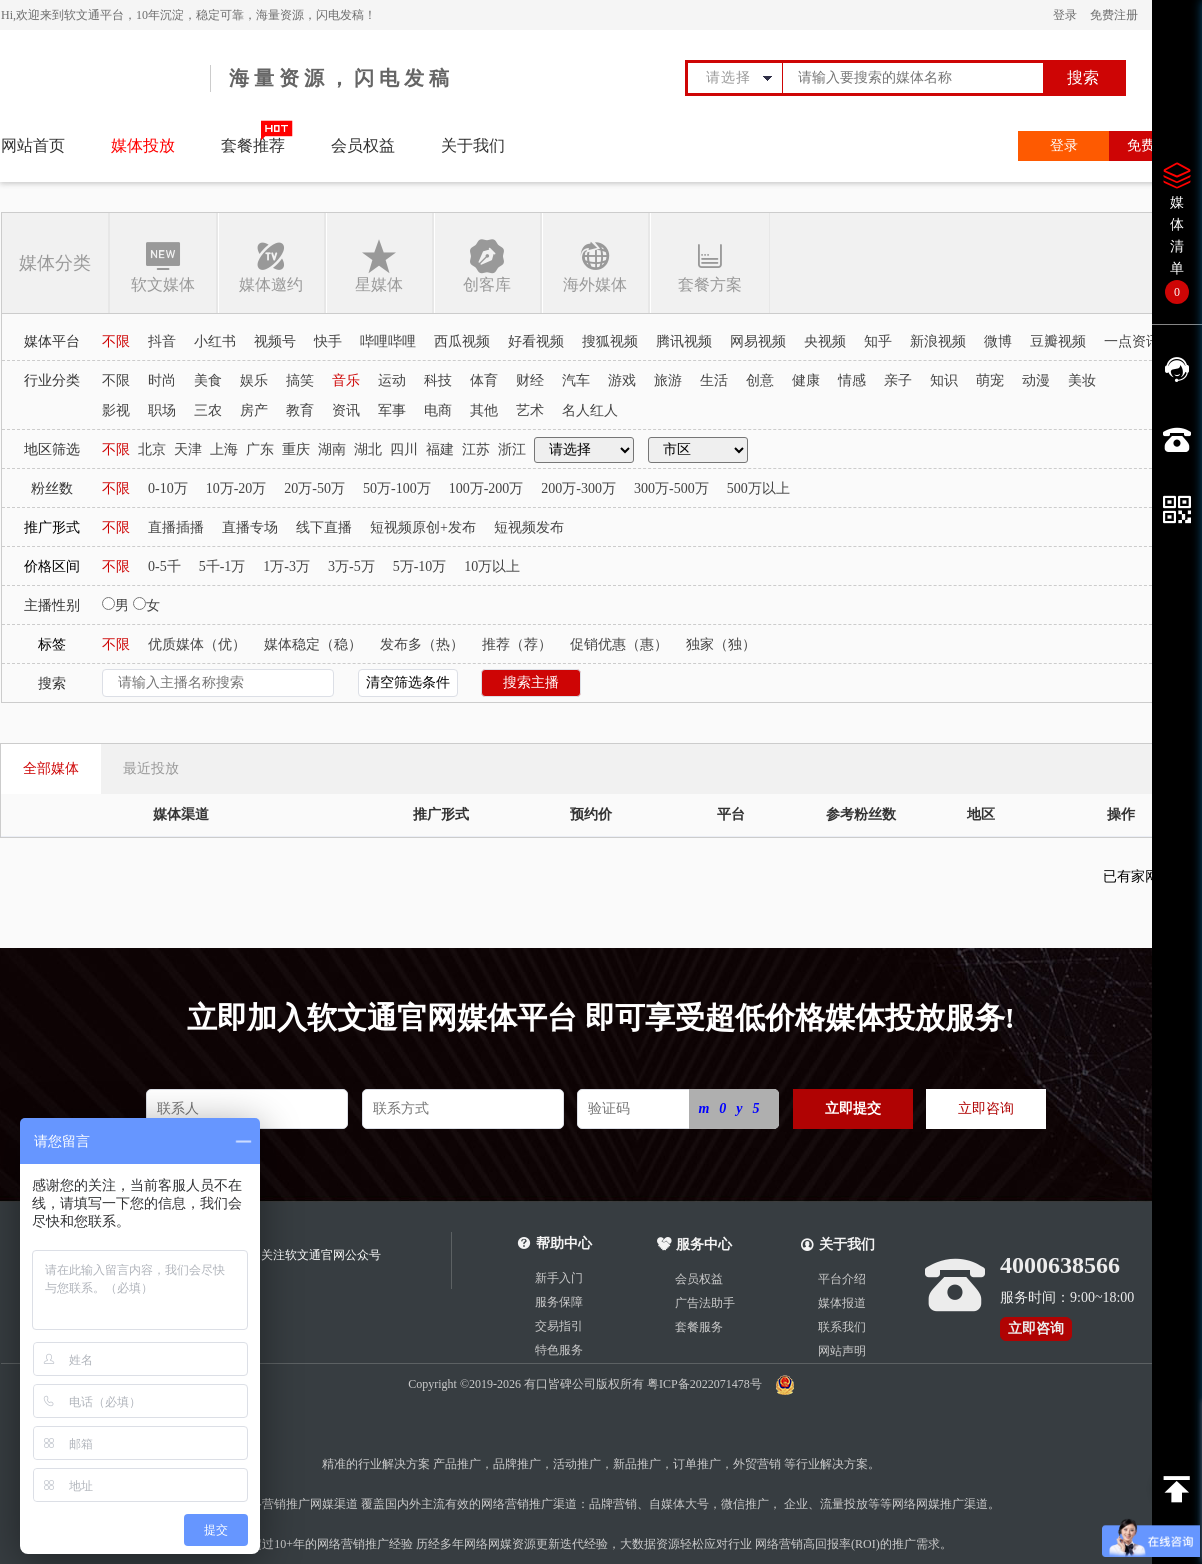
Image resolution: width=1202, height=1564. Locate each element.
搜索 (1083, 77)
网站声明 (842, 1351)
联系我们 (842, 1327)
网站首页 (33, 145)
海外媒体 (595, 265)
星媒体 (379, 265)
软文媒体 (163, 265)
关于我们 (473, 145)
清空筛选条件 (408, 682)
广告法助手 (705, 1303)
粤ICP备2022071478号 (706, 1384)
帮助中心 (564, 1243)
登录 (1065, 15)
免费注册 (1114, 15)
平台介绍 (842, 1279)
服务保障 (559, 1302)
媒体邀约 (271, 265)
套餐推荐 (253, 145)
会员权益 (363, 145)
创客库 (487, 265)
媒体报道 (842, 1303)
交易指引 (559, 1326)
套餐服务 (699, 1327)
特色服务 (559, 1350)
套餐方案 (709, 265)
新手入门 (559, 1278)
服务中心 (694, 1244)
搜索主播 (531, 682)
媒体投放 (143, 145)
